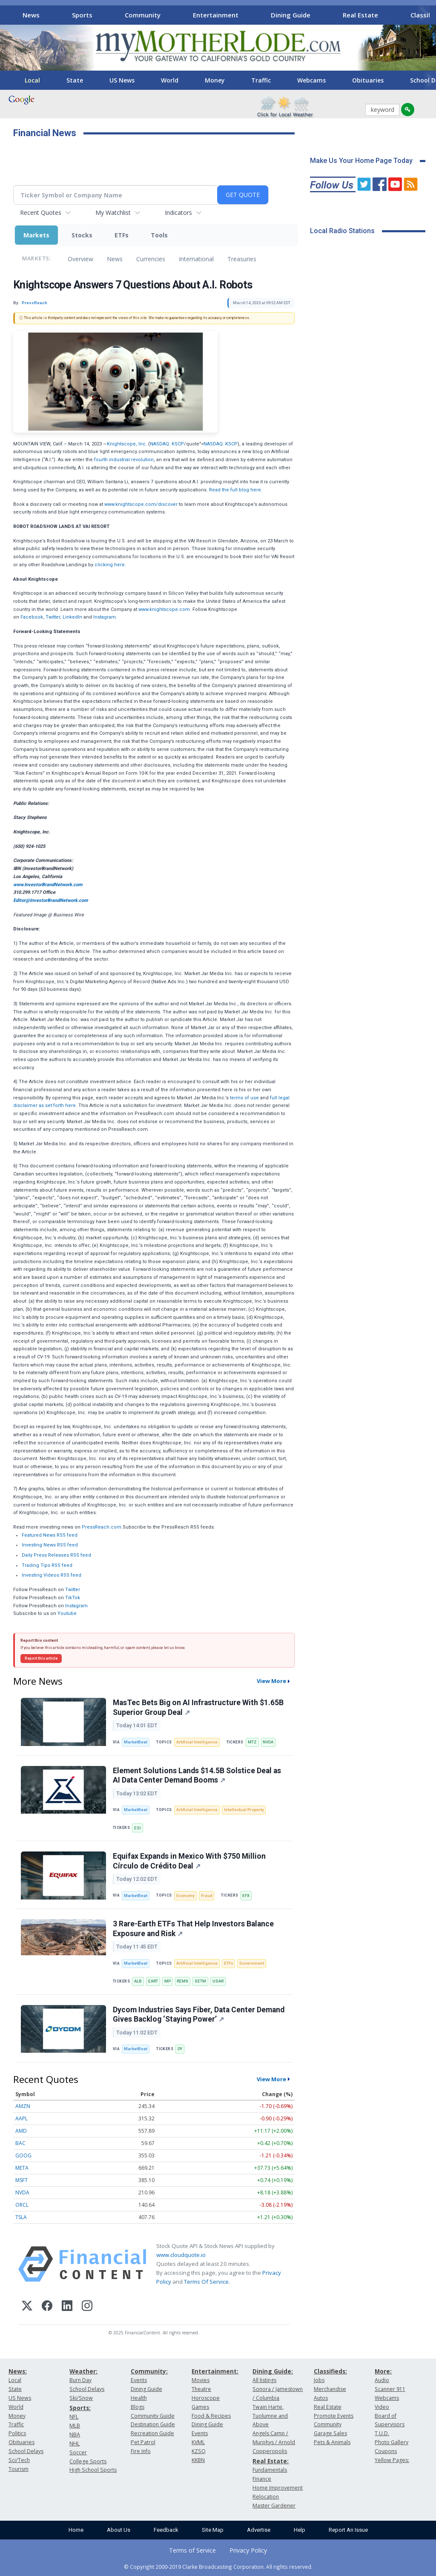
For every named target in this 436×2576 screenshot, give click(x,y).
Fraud (206, 1895)
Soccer (78, 2452)
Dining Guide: (272, 2371)
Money (215, 80)
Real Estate (360, 15)
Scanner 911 (390, 2389)
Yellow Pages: (392, 2460)
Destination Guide (153, 2424)
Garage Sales (330, 2433)
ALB (138, 1981)
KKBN (198, 2460)
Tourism (19, 2469)
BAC (20, 2143)
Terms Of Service (206, 2281)
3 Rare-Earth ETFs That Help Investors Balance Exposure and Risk (193, 1929)
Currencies (150, 259)
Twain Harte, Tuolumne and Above (270, 2415)
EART (153, 1981)
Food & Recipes (211, 2415)
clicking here (110, 565)
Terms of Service (192, 2550)
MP (167, 1981)
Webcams (311, 80)
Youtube (67, 1613)
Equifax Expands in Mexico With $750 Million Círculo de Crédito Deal (189, 1861)
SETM (200, 1981)
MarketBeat (135, 1742)
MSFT (21, 2180)
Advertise (258, 2530)
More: (383, 2371)
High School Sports (93, 2469)
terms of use (244, 1098)
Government (251, 1963)
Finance (261, 2478)
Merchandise (330, 2389)
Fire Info (141, 2451)
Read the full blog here (235, 490)
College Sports (87, 2461)
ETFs (122, 235)
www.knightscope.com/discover (141, 504)
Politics (17, 2433)
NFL (73, 2416)
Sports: (80, 2408)
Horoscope (206, 2398)
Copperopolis (269, 2451)
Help (299, 2530)
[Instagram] (87, 2307)
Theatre (201, 2389)
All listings (264, 2380)
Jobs (319, 2380)
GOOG (23, 2155)
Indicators (178, 212)
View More (271, 1681)
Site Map (213, 2530)
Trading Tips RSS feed (47, 1565)
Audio (382, 2380)
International (196, 259)
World (169, 80)
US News (122, 80)
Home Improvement (277, 2487)
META (22, 2167)
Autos (321, 2398)
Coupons (386, 2451)
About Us (118, 2530)
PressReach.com (101, 1527)
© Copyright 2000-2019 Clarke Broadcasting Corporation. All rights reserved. (218, 2566)
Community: (149, 2371)
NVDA (268, 1742)
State (74, 80)
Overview (80, 259)
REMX (182, 1981)
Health (139, 2398)
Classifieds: (330, 2371)
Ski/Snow (81, 2398)
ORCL (22, 2204)
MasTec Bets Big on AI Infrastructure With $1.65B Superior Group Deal (198, 1707)
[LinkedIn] (67, 2307)
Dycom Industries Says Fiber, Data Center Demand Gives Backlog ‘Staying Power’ (198, 2014)
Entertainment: (215, 2371)
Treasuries (241, 259)
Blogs (137, 2407)
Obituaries (368, 80)
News (31, 15)
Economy (185, 1895)
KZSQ (199, 2451)
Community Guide (153, 2415)
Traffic (261, 80)
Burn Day (80, 2380)
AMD (21, 2130)
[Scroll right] (424, 14)
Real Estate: (270, 2461)
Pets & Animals (332, 2442)
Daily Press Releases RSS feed (56, 1555)
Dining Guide (290, 15)
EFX (246, 1895)
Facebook (31, 617)
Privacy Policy (248, 2550)
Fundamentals (269, 2469)
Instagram (104, 617)
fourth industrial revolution (124, 459)
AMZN (22, 2106)
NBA (74, 2434)
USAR (218, 1981)
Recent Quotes (40, 212)
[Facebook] (47, 2307)
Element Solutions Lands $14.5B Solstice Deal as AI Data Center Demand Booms (197, 1775)
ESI (137, 1828)
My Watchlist (113, 212)
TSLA (21, 2217)
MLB (74, 2425)
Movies (200, 2380)
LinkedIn (72, 617)
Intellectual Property (244, 1809)
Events (139, 2380)
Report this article (41, 1658)
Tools (159, 235)
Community (143, 15)
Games (200, 2407)
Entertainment (215, 15)
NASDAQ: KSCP (167, 444)
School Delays (26, 2451)
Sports (82, 15)
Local (32, 80)
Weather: (83, 2371)
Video (382, 2407)
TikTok (72, 1597)
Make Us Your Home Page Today (361, 161)
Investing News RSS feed (50, 1545)
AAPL (21, 2118)
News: (18, 2371)
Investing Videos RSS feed (51, 1575)
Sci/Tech (19, 2460)
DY (180, 2048)
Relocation (265, 2496)
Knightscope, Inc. (127, 444)
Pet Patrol (143, 2442)
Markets (36, 235)
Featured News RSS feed (49, 1535)
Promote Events (333, 2415)
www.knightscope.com (164, 609)
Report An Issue (348, 2530)
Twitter (53, 617)
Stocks (82, 235)
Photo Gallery (391, 2442)
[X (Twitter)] (27, 2307)
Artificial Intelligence (197, 1742)
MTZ (252, 1742)
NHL (74, 2443)
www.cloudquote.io (181, 2255)
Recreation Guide (152, 2433)
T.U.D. (382, 2433)
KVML (198, 2442)
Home (76, 2530)
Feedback (166, 2530)
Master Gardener (273, 2505)
